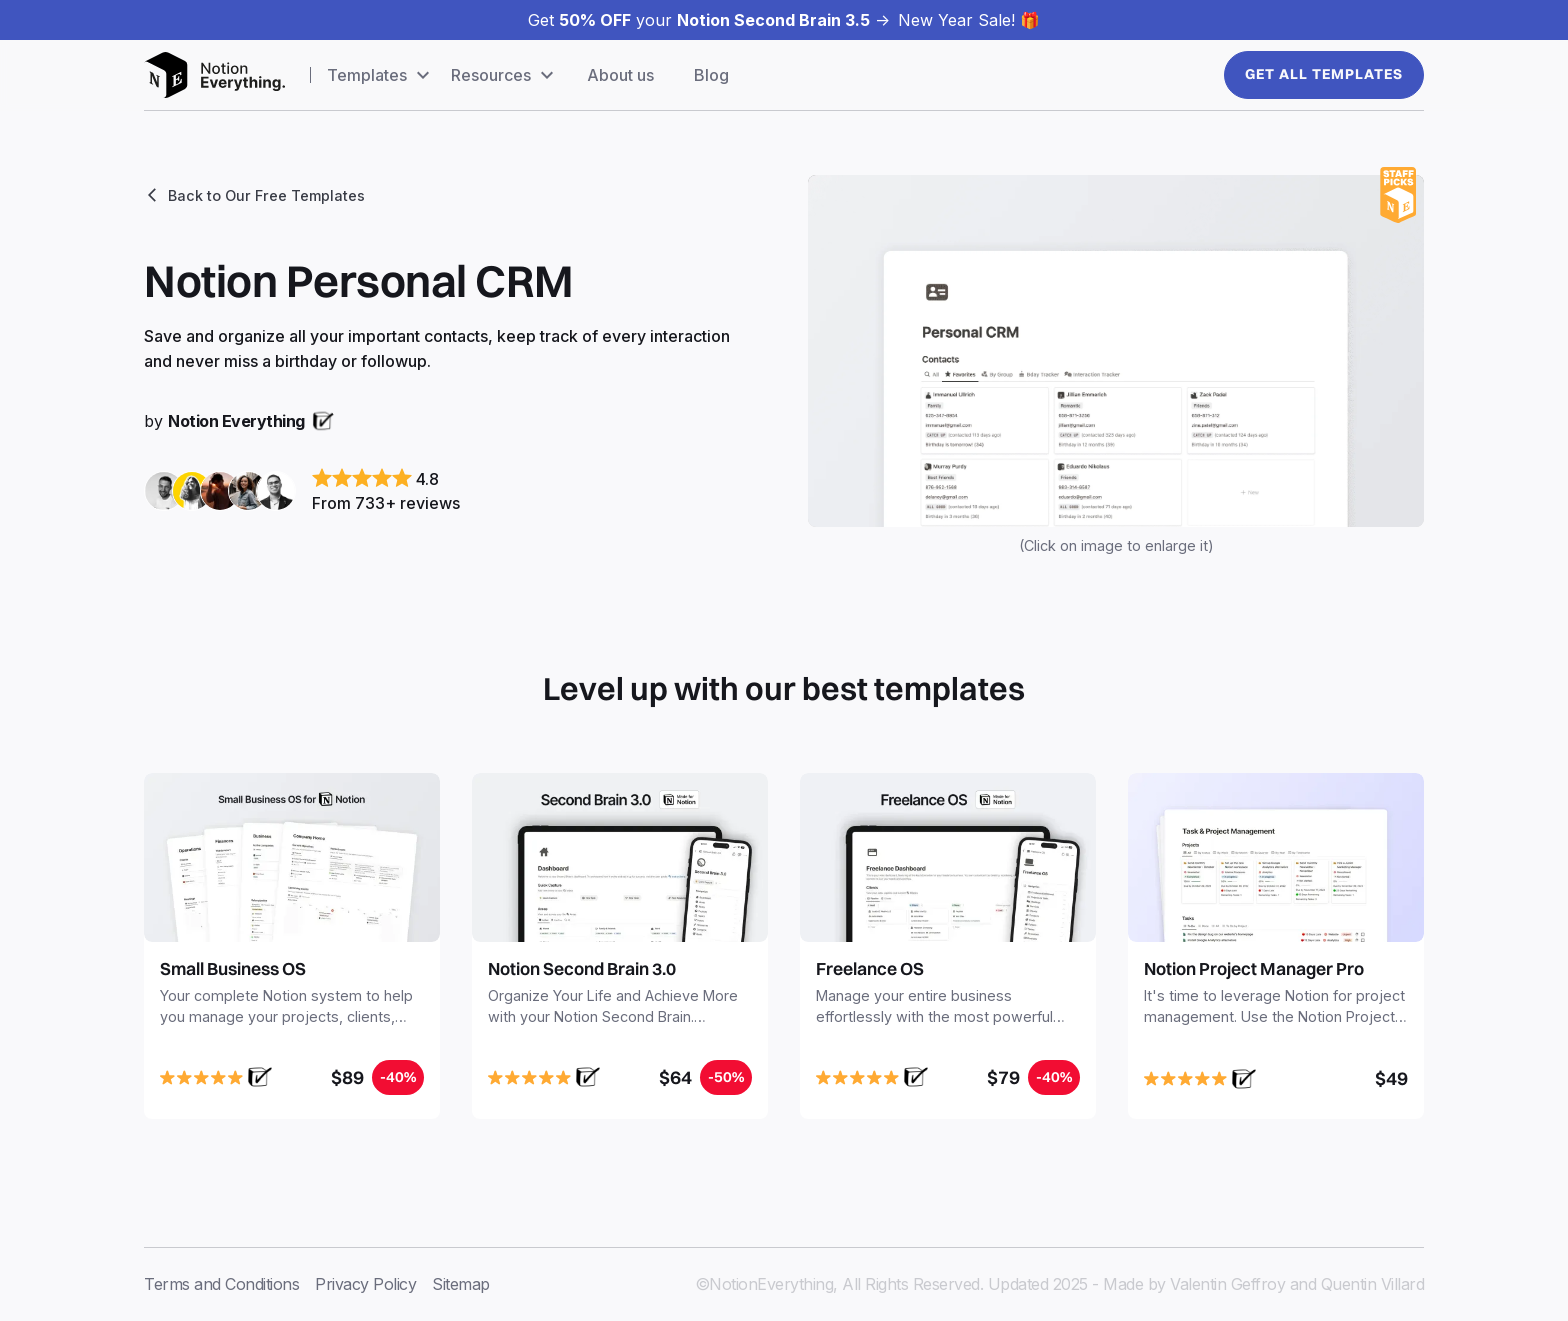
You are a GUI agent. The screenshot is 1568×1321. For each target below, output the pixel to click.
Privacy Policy (365, 1284)
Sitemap (461, 1284)
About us (620, 75)
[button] (381, 75)
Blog (711, 75)
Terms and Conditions (221, 1284)
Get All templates (1324, 74)
